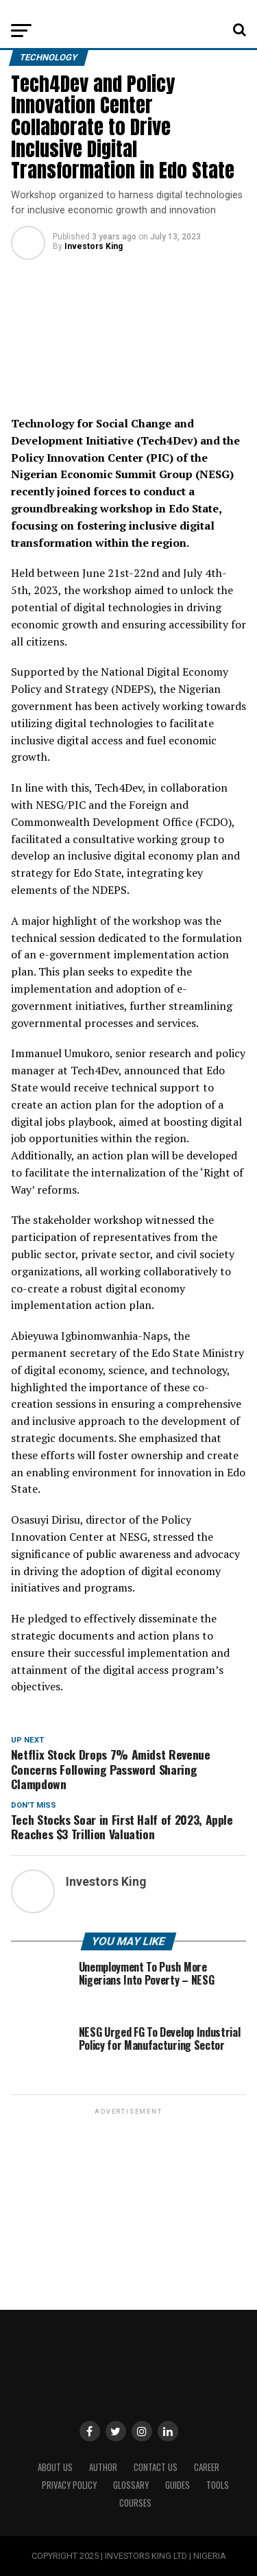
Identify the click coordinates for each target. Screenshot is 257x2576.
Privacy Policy (69, 2485)
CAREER (206, 2467)
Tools (217, 2485)
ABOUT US (55, 2467)
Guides (177, 2485)
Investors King (93, 246)
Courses (135, 2502)
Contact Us (156, 2467)
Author (103, 2467)
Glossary (131, 2485)
